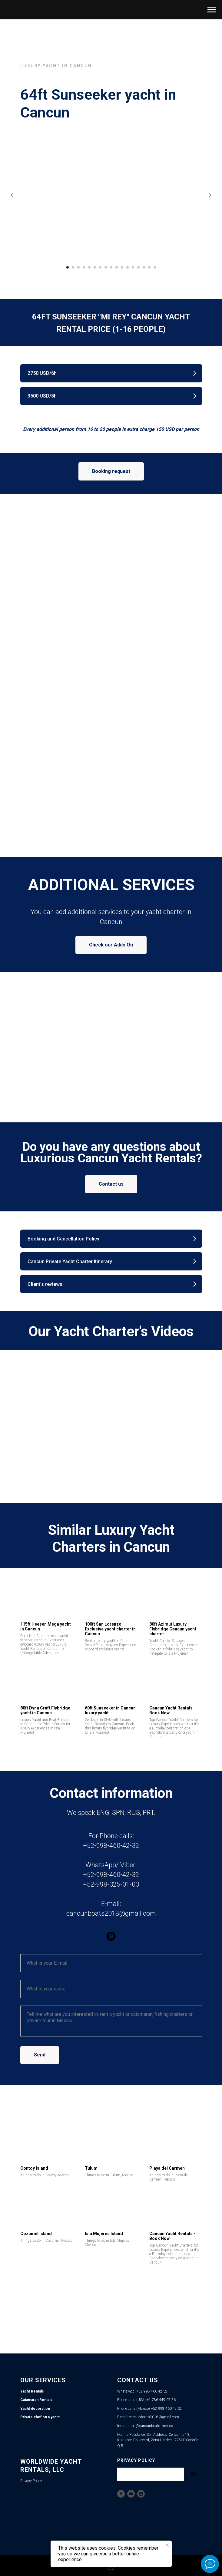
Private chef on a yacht (40, 2417)
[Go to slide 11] (122, 267)
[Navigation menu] (211, 10)
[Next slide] (210, 195)
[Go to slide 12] (127, 267)
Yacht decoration (35, 2408)
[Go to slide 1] (67, 267)
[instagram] (111, 1936)
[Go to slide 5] (89, 267)
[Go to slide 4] (84, 267)
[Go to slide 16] (149, 267)
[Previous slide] (12, 195)
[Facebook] (121, 2494)
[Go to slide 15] (144, 267)
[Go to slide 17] (155, 267)
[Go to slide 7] (100, 267)
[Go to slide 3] (78, 267)
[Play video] (111, 1421)
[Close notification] (167, 2545)
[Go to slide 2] (73, 267)
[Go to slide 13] (133, 267)
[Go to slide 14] (138, 267)
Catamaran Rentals (36, 2400)
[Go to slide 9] (111, 267)
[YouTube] (131, 2494)
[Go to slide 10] (116, 267)
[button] (111, 373)
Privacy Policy (31, 2481)
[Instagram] (141, 2494)
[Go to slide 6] (95, 267)
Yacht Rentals (32, 2391)
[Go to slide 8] (105, 267)
